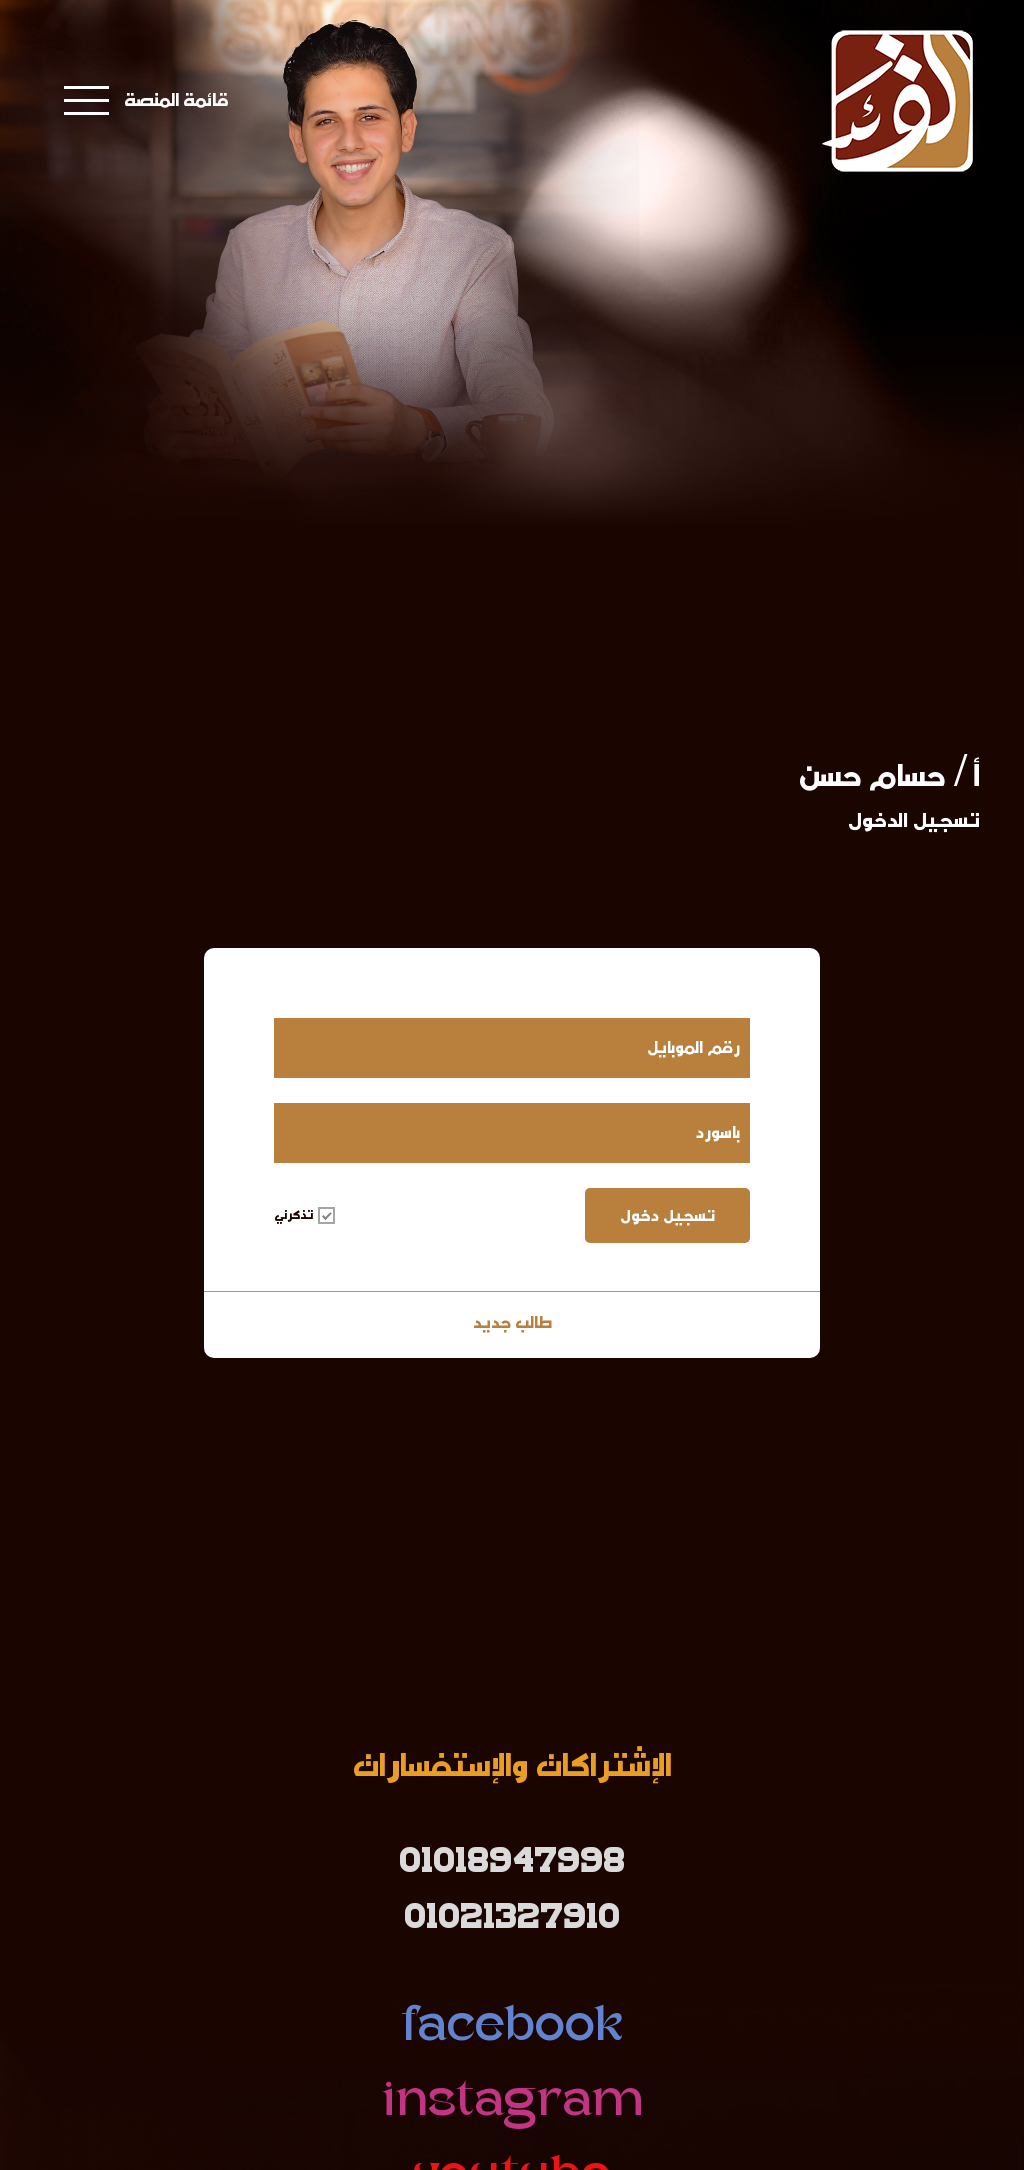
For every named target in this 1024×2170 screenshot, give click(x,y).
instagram (512, 2103)
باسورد (718, 1132)
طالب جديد (512, 1322)
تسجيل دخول (667, 1215)
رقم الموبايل (693, 1047)
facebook (512, 2028)
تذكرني (304, 1215)
